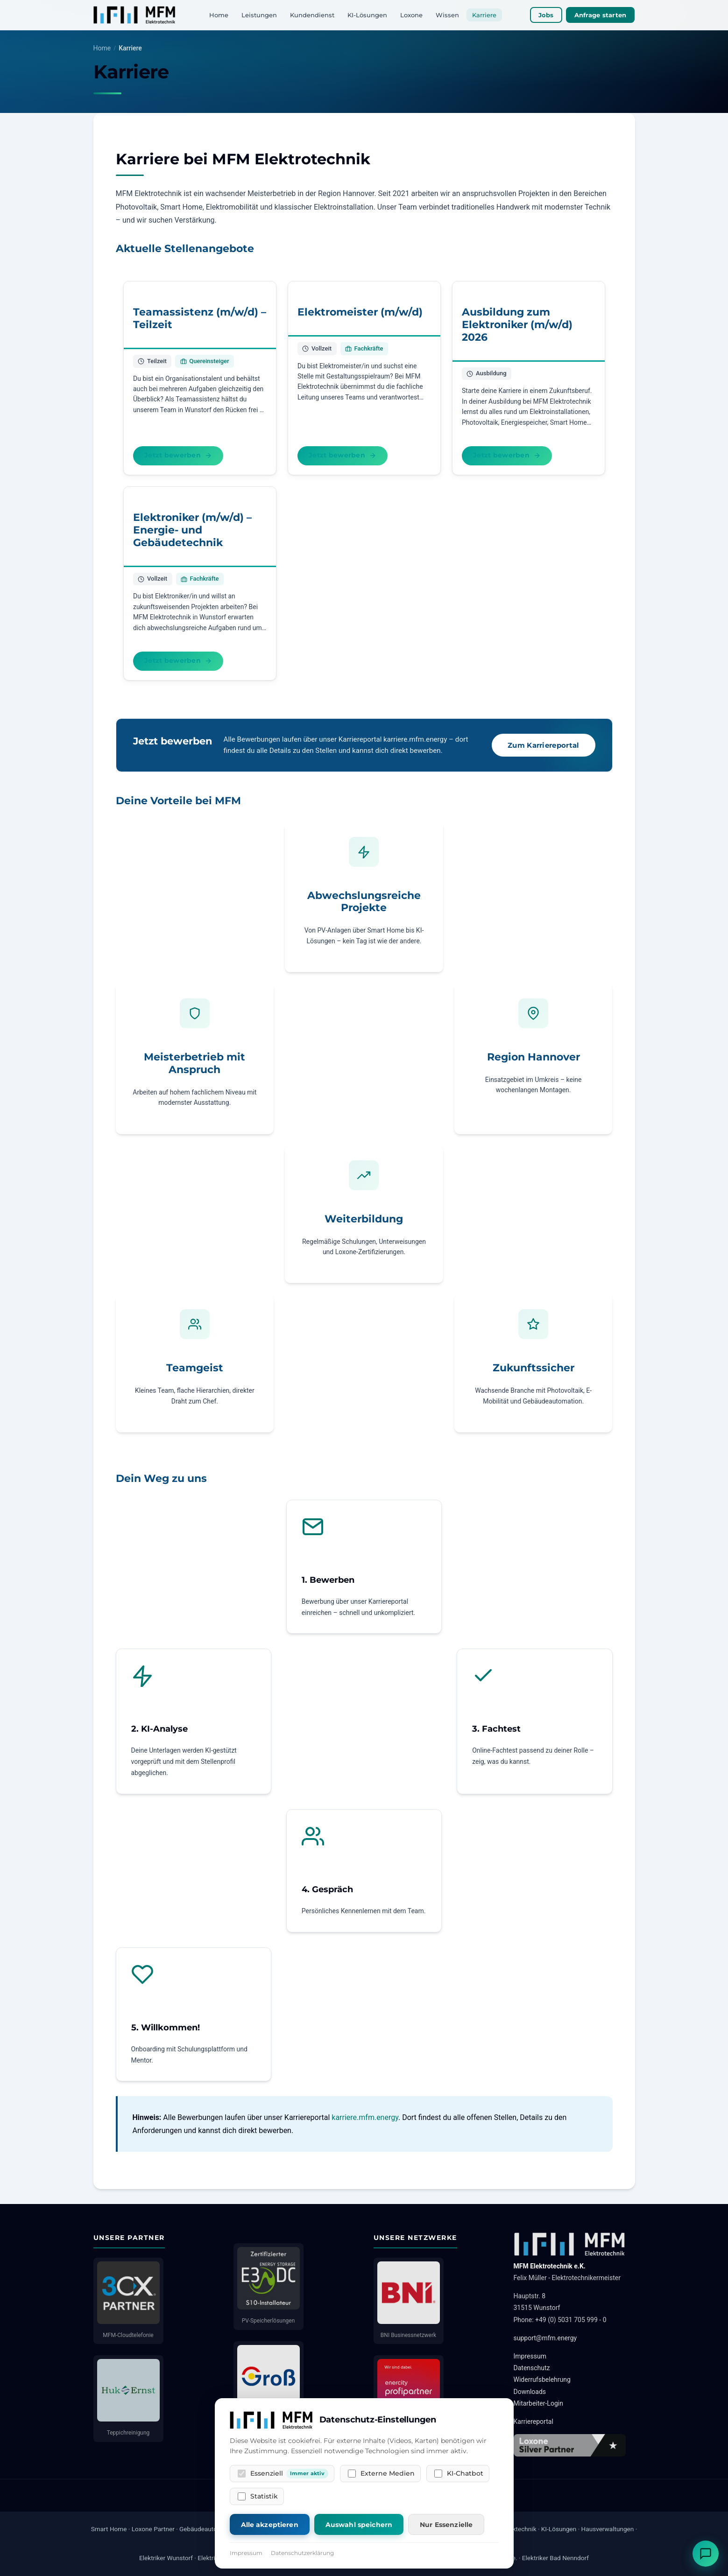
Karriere (484, 15)
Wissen (447, 15)
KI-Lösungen (367, 15)
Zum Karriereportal (543, 745)
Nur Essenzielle (446, 2524)
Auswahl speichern (358, 2524)
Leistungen (259, 15)
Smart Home (109, 2529)
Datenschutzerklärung (302, 2552)
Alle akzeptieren (269, 2524)
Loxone (411, 15)
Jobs (546, 15)
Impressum (530, 2356)
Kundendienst (312, 15)
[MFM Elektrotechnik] (134, 15)
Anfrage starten (600, 15)
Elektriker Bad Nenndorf (555, 2558)
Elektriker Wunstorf (166, 2558)
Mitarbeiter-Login (538, 2403)
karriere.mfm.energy (365, 2117)
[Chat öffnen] (706, 2554)
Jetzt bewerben (178, 455)
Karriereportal (533, 2421)
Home (218, 15)
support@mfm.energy (545, 2338)
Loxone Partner (153, 2529)
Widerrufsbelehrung (542, 2379)
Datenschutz (532, 2368)
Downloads (530, 2391)
